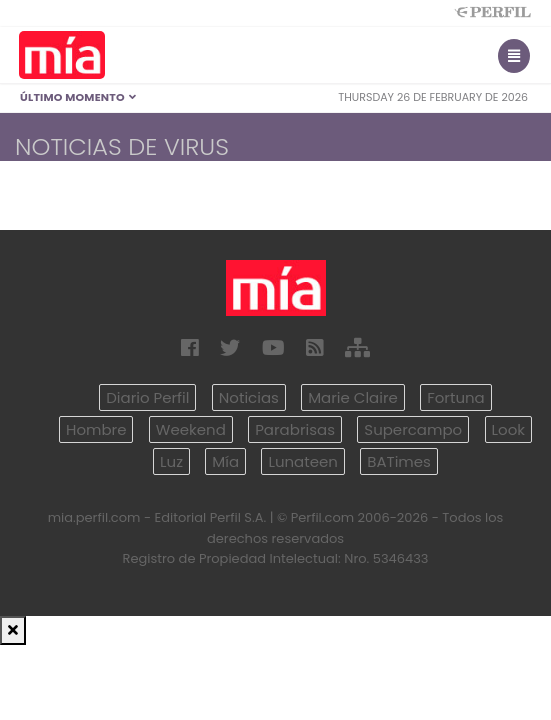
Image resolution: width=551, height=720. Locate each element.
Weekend (191, 429)
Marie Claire (353, 397)
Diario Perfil (147, 397)
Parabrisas (295, 429)
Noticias (249, 397)
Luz (171, 461)
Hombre (96, 429)
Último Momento (78, 97)
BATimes (399, 461)
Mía (225, 461)
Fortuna (456, 397)
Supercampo (413, 429)
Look (508, 429)
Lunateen (302, 461)
